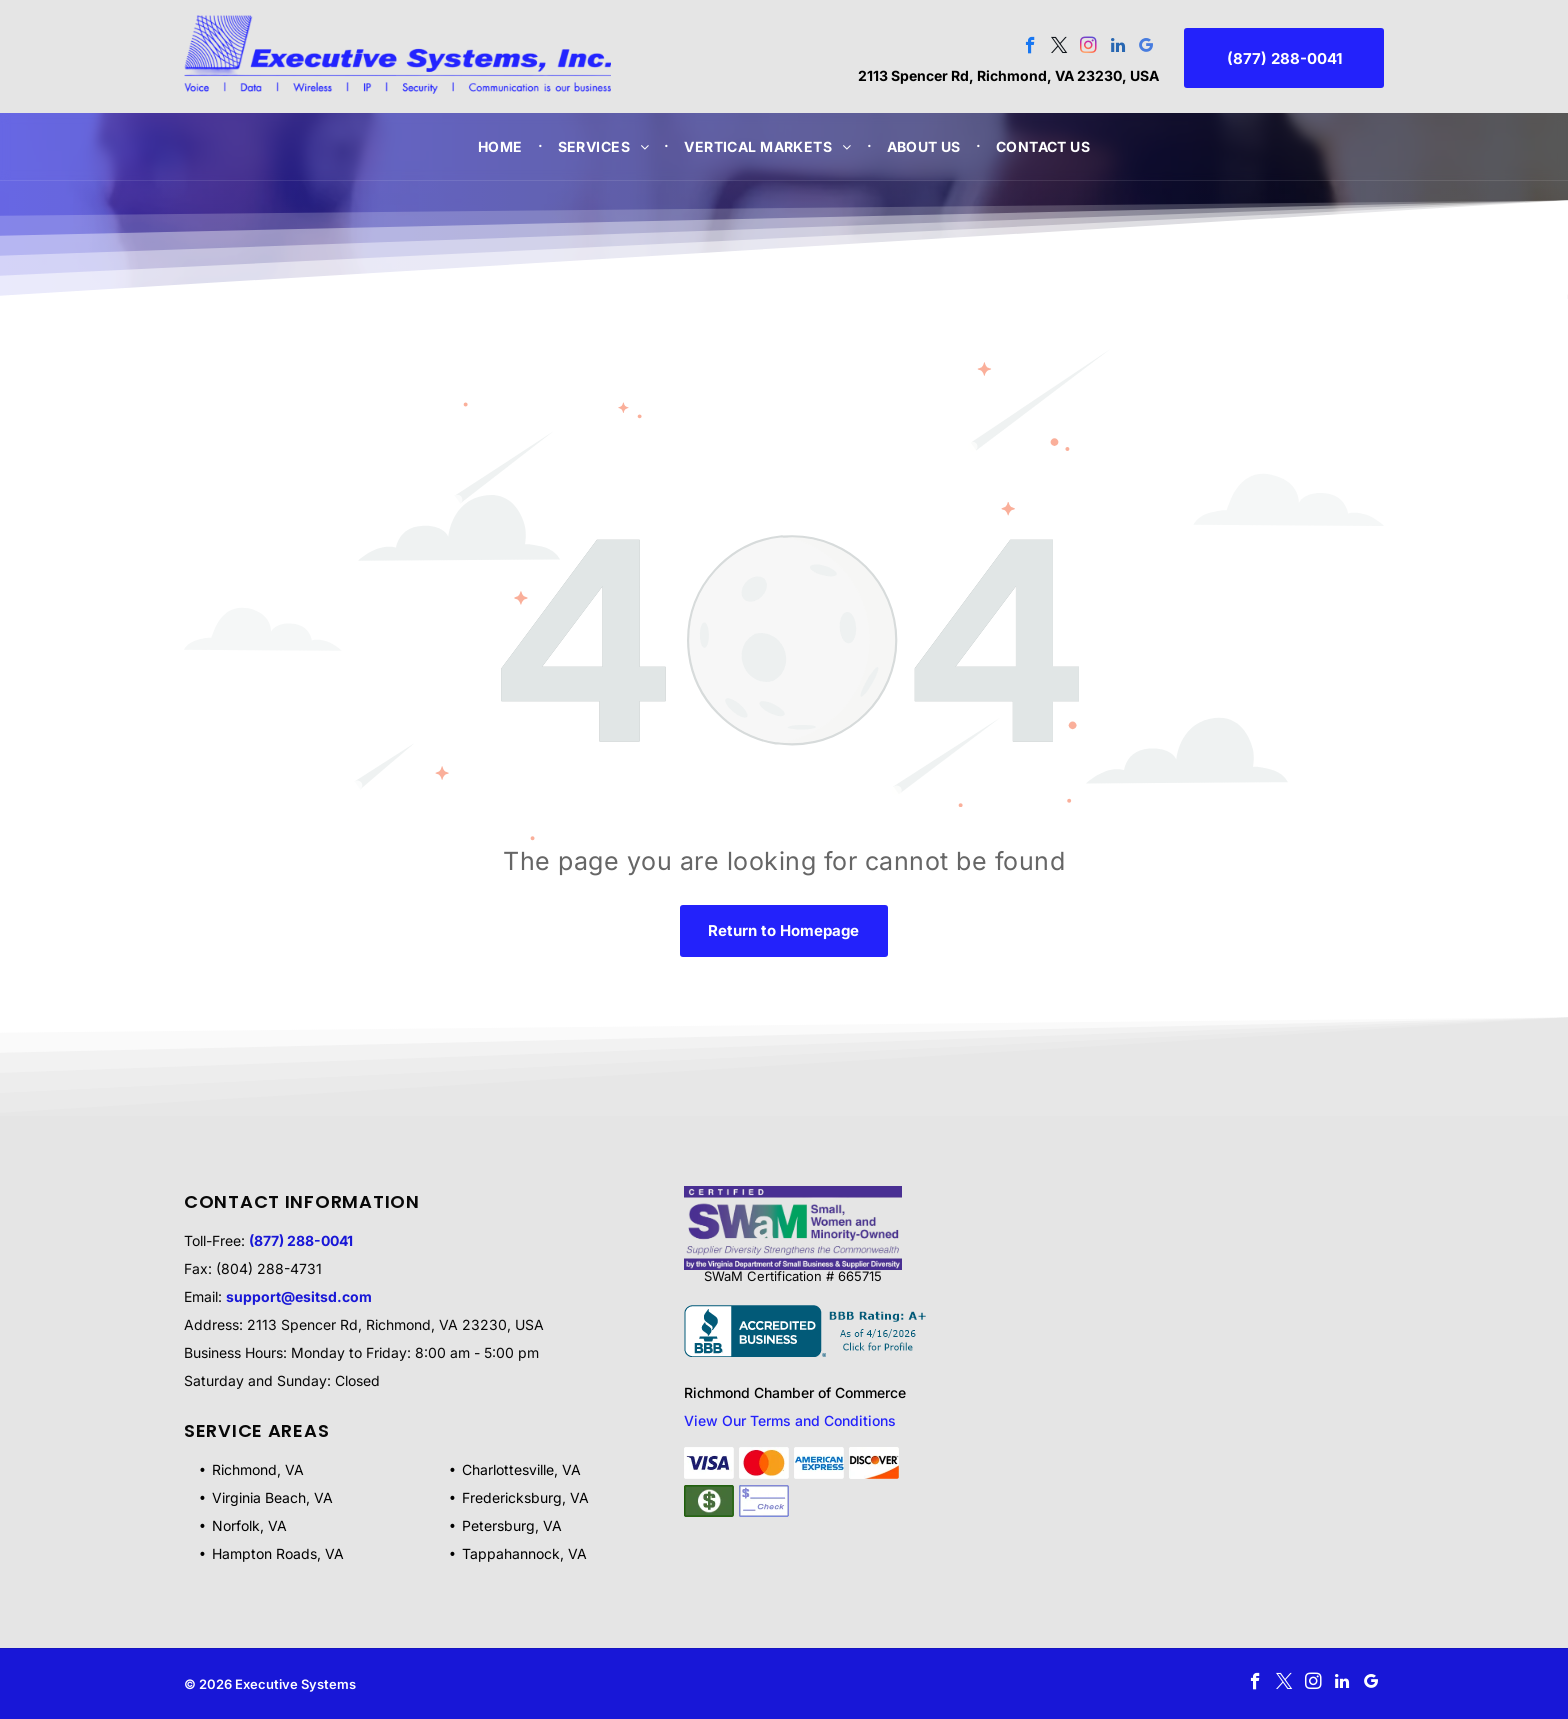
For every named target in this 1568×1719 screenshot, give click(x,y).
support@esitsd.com (299, 1296)
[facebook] (1030, 48)
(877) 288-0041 (301, 1240)
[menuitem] (503, 146)
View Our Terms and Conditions (790, 1420)
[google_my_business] (1146, 48)
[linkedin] (1117, 48)
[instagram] (1088, 48)
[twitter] (1059, 48)
